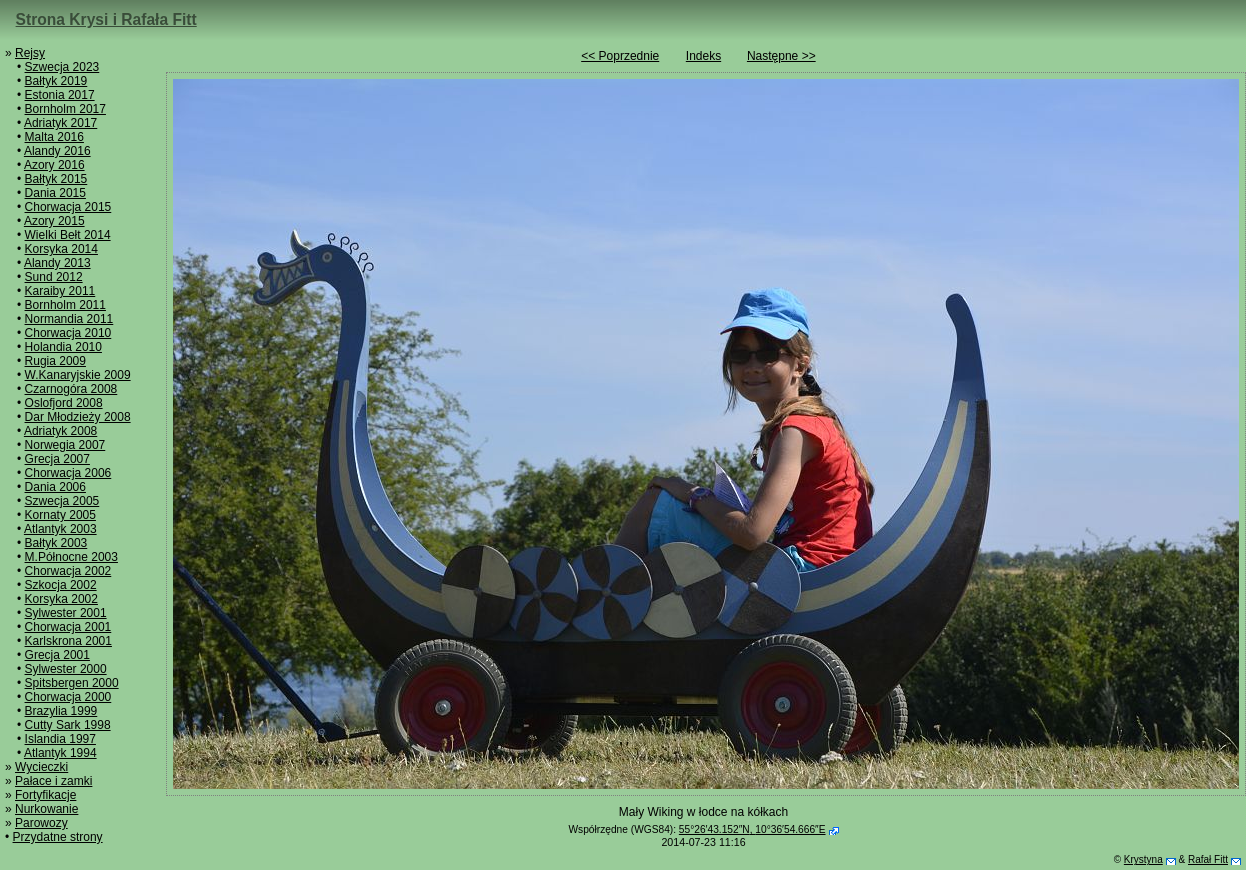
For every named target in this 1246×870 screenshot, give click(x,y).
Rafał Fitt (1208, 859)
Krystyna (1143, 859)
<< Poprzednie (620, 56)
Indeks (703, 56)
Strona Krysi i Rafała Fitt (106, 19)
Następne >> (781, 56)
